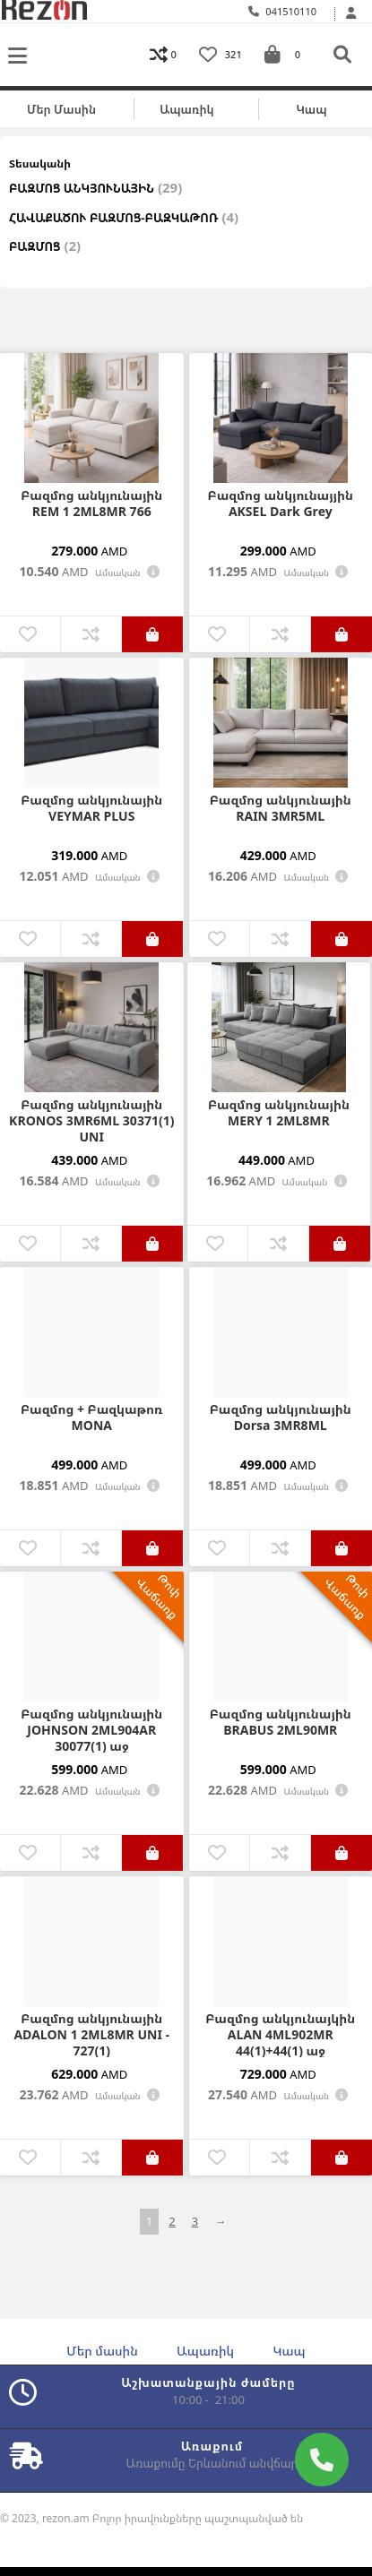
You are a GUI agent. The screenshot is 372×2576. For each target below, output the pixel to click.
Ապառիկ (186, 109)
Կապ (311, 109)
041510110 (282, 11)
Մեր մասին (61, 109)
